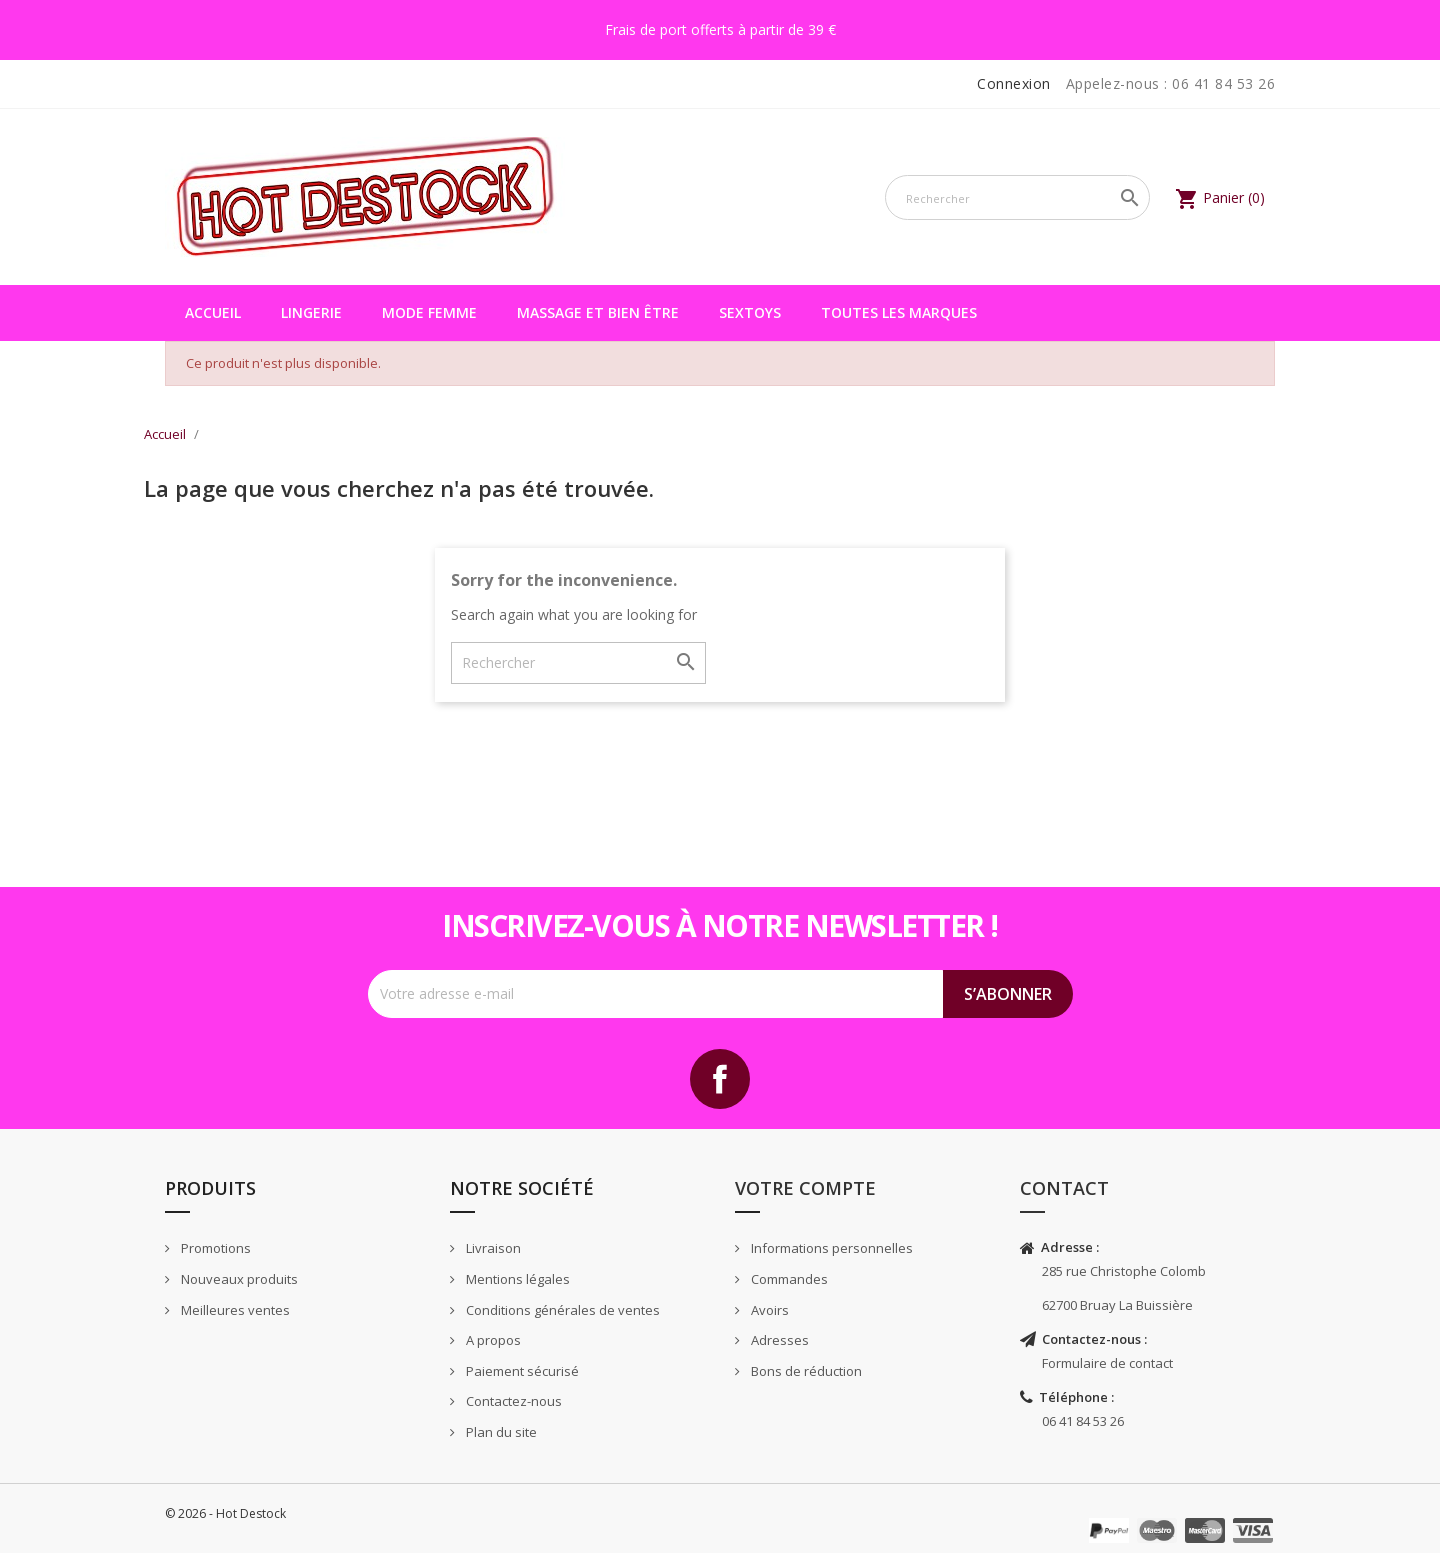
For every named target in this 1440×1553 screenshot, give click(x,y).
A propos (492, 1340)
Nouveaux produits (238, 1279)
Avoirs (768, 1310)
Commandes (788, 1279)
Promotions (214, 1248)
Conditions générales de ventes (561, 1310)
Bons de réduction (805, 1371)
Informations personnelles (830, 1248)
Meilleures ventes (234, 1310)
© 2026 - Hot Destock (225, 1513)
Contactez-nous (512, 1401)
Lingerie (311, 312)
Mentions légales (516, 1279)
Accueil (213, 312)
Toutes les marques (899, 312)
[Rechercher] (1017, 197)
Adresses (778, 1340)
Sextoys (750, 312)
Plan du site (500, 1432)
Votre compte (805, 1188)
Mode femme (429, 312)
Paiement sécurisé (521, 1371)
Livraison (492, 1248)
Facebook (720, 1079)
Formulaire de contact (1107, 1363)
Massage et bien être (598, 312)
